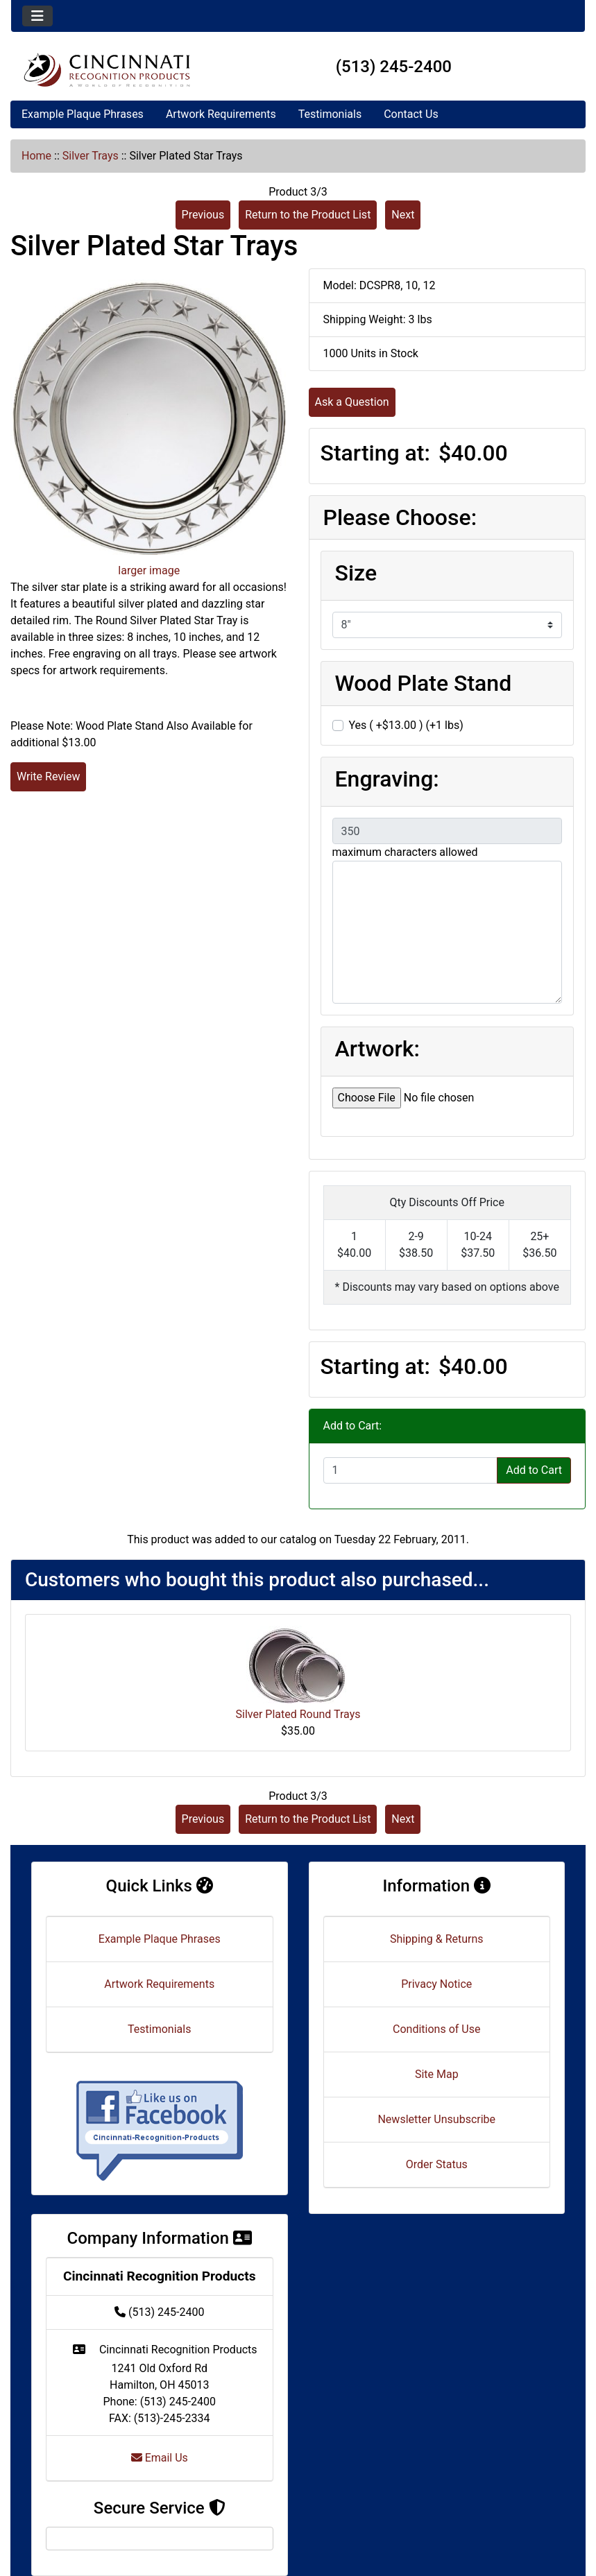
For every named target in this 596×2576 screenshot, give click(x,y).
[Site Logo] (107, 69)
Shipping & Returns (437, 1939)
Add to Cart (534, 1470)
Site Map (437, 2074)
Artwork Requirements (221, 114)
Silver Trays (90, 155)
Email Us (159, 2457)
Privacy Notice (436, 1984)
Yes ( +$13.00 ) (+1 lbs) (406, 725)
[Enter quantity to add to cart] (410, 1470)
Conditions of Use (436, 2029)
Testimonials (329, 114)
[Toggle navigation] (37, 16)
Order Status (437, 2164)
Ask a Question (352, 402)
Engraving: (387, 779)
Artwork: (377, 1049)
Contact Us (411, 114)
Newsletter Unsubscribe (436, 2119)
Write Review (48, 776)
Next (402, 214)
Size (356, 573)
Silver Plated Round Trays (297, 1714)
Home (36, 155)
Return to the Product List (308, 214)
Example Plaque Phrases (83, 114)
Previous (203, 214)
